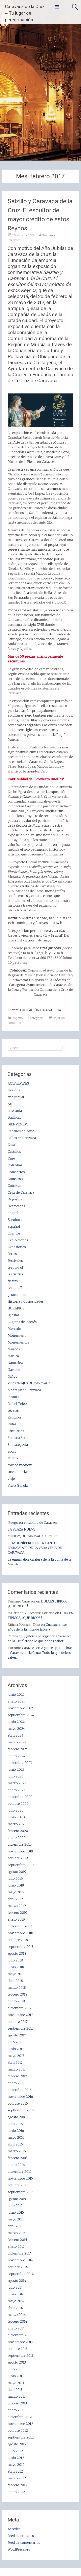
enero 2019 (16, 1919)
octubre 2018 (18, 1940)
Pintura (13, 1397)
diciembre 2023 (20, 1763)
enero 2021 (16, 1790)
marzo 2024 (17, 1742)
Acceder (14, 2529)
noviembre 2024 (21, 1708)
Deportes (15, 1199)
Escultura (15, 1220)
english (14, 1213)
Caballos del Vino (21, 1131)
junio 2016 (16, 2131)
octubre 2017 (18, 2022)
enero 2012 (16, 2492)
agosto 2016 (17, 2117)
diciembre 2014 (20, 2253)
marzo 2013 (16, 2396)
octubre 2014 (18, 2267)
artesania (15, 1111)
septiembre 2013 (20, 2356)
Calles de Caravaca (22, 1138)
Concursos (16, 1179)
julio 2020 (16, 1810)
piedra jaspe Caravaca (24, 1390)
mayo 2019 (16, 1892)
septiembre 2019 (21, 1865)
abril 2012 (15, 2471)
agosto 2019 (17, 1872)
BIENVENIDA (18, 1124)
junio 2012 (16, 2458)
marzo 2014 (17, 2315)
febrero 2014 (17, 2321)
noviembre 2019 (20, 1851)
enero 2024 (16, 1756)
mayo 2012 (16, 2465)
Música (13, 1356)
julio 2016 (15, 2124)
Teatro (13, 1458)
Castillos (14, 1151)
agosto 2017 (17, 2035)
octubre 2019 (18, 1858)
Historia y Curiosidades (26, 1301)
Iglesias (13, 1315)
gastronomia (17, 1295)
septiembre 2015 (20, 2192)
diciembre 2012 (20, 2417)
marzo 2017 (17, 2069)
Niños (12, 1376)
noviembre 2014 (20, 2260)
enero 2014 (16, 2328)
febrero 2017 (17, 2076)
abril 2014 (15, 2308)
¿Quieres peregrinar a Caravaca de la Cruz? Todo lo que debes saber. (40, 1652)
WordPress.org (19, 2549)
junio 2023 (16, 1769)
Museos (14, 1349)
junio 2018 (16, 1967)
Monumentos (18, 1342)
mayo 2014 (16, 2301)
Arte (11, 1104)
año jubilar (16, 1097)
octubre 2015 (18, 2185)
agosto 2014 (17, 2281)
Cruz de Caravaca (21, 1192)
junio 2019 (16, 1885)
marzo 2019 (17, 1906)
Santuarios (16, 1431)
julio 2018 (15, 1960)
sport (12, 1451)
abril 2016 (15, 2144)
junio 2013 (16, 2376)
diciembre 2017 (19, 2008)
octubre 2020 (18, 1804)
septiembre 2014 (21, 2274)
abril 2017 (15, 2062)
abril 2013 (15, 2390)
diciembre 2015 (19, 2172)
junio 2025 (16, 1694)
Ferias (12, 1254)
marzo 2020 (17, 1824)
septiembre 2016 (21, 2110)
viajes (12, 1479)
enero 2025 (16, 1701)
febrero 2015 (17, 2240)
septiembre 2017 (20, 2028)
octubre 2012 (18, 2430)
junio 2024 (16, 1722)
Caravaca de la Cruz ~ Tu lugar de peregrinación (25, 13)
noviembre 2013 (20, 2342)
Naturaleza (16, 1363)
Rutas (12, 1424)
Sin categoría (34, 1018)
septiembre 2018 (21, 1947)
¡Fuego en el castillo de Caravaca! (33, 1523)
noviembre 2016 (20, 2097)
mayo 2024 (16, 1729)
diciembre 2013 (19, 2335)
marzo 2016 (17, 2151)
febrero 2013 (17, 2403)
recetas (13, 1410)
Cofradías (15, 1165)
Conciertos (16, 1172)
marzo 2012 (17, 2478)
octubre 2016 (18, 2103)
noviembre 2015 (20, 2178)
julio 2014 (15, 2287)
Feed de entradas (21, 2536)
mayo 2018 (16, 1974)
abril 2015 (15, 2226)
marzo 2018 (17, 1988)
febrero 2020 (18, 1831)
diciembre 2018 (20, 1926)
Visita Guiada (18, 1485)
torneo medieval (20, 1465)
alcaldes (14, 1090)
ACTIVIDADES (18, 1083)
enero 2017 (16, 2083)
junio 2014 (16, 2294)
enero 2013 (16, 2410)
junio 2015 (16, 2212)
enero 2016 (16, 2165)
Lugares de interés (22, 1322)
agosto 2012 (17, 2444)
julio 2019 (15, 1878)
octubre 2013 (17, 2349)
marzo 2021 (17, 1783)
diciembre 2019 (20, 1844)
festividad (15, 1267)
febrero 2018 (17, 1994)
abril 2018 (15, 1981)
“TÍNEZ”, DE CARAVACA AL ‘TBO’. (33, 1536)
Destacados (16, 1206)
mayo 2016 (16, 2137)
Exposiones (17, 1247)
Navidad (14, 1370)
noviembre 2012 (20, 2424)
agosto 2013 (17, 2362)
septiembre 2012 (21, 2437)
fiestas (13, 1281)
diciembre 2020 (20, 1797)
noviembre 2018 (20, 1933)
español (18, 1018)
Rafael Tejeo (17, 1404)
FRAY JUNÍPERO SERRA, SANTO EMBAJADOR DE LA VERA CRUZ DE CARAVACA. (35, 1548)
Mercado (14, 1329)
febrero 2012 (17, 2485)
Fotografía (15, 1288)
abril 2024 (15, 1735)
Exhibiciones (18, 1240)
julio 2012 (15, 2451)
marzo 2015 (17, 2233)
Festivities (15, 1274)
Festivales (15, 1261)
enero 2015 (16, 2246)
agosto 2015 (17, 2199)
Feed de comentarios (24, 2543)
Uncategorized (19, 1472)
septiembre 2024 (21, 1715)
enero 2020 (17, 1838)
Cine (11, 1158)
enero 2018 (16, 2001)
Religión (14, 1417)
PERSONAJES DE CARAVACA (29, 1383)
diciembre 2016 (20, 2090)
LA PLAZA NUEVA (21, 1529)
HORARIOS (16, 1308)
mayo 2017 (16, 2056)
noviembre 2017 (20, 2015)
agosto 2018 (17, 1953)
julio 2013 (15, 2369)
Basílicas (14, 1117)
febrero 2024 (18, 1749)
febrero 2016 (17, 2158)
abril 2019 (15, 1899)
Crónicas (14, 1186)
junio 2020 (16, 1817)
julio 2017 (15, 2042)
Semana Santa (18, 1438)
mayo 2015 (16, 2219)
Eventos (14, 1233)
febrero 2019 (17, 1913)
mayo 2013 (16, 2383)
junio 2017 (16, 2049)
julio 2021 (15, 1776)
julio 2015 (15, 2206)
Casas (12, 1145)
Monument (17, 1335)
